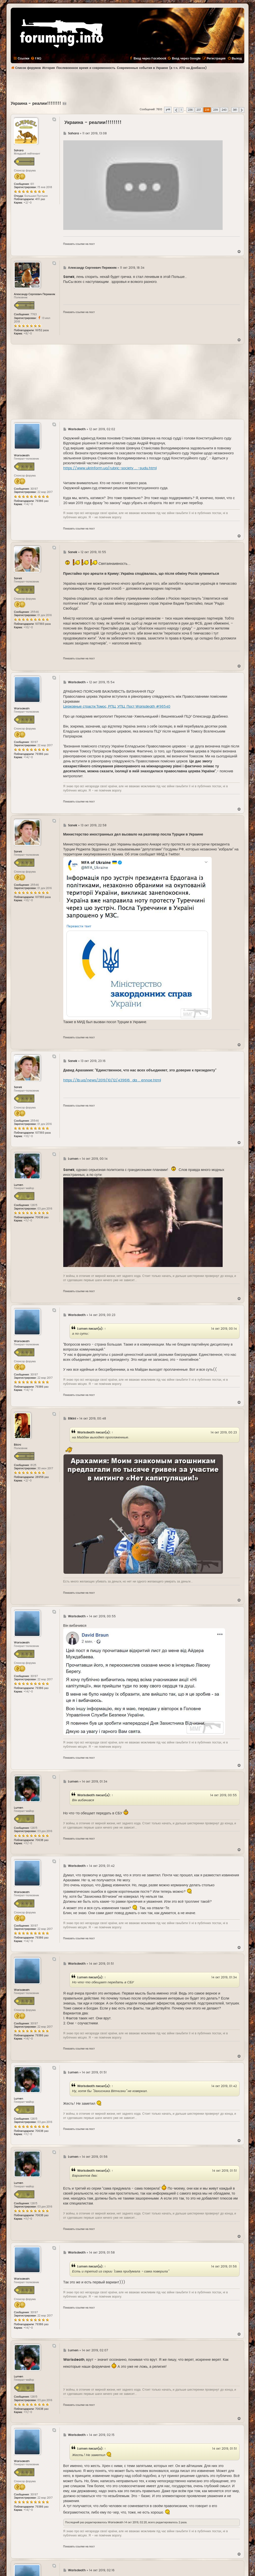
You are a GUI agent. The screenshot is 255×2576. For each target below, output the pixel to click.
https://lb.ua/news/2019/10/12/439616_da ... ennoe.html (112, 1080)
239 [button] (215, 109)
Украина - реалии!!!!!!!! (36, 103)
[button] (168, 110)
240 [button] (224, 109)
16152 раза (42, 330)
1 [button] (181, 109)
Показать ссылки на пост (79, 244)
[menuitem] (36, 58)
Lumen (82, 1328)
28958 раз (42, 1477)
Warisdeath (86, 1432)
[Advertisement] (127, 86)
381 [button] (235, 109)
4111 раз (40, 199)
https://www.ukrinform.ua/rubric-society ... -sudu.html (110, 468)
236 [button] (190, 109)
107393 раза (43, 624)
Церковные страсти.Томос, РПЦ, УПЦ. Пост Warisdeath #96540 (117, 706)
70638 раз (41, 1217)
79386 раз (41, 501)
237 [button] (198, 109)
